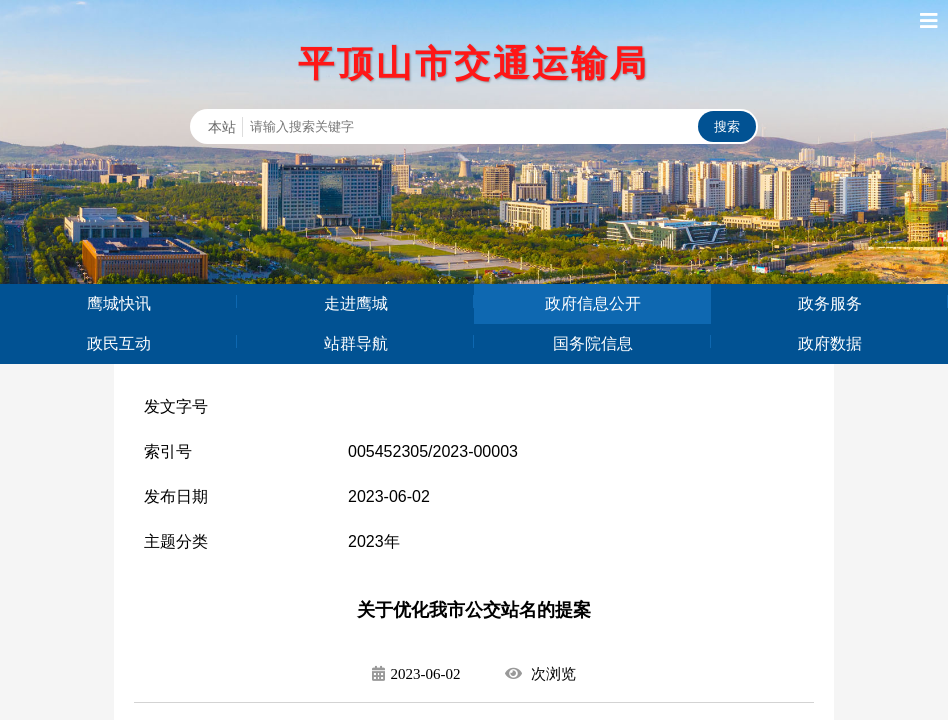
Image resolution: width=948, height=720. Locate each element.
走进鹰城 (356, 303)
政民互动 (119, 343)
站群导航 (356, 343)
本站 (222, 127)
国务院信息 (593, 343)
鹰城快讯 (119, 303)
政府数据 (830, 343)
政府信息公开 (593, 303)
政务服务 (830, 303)
